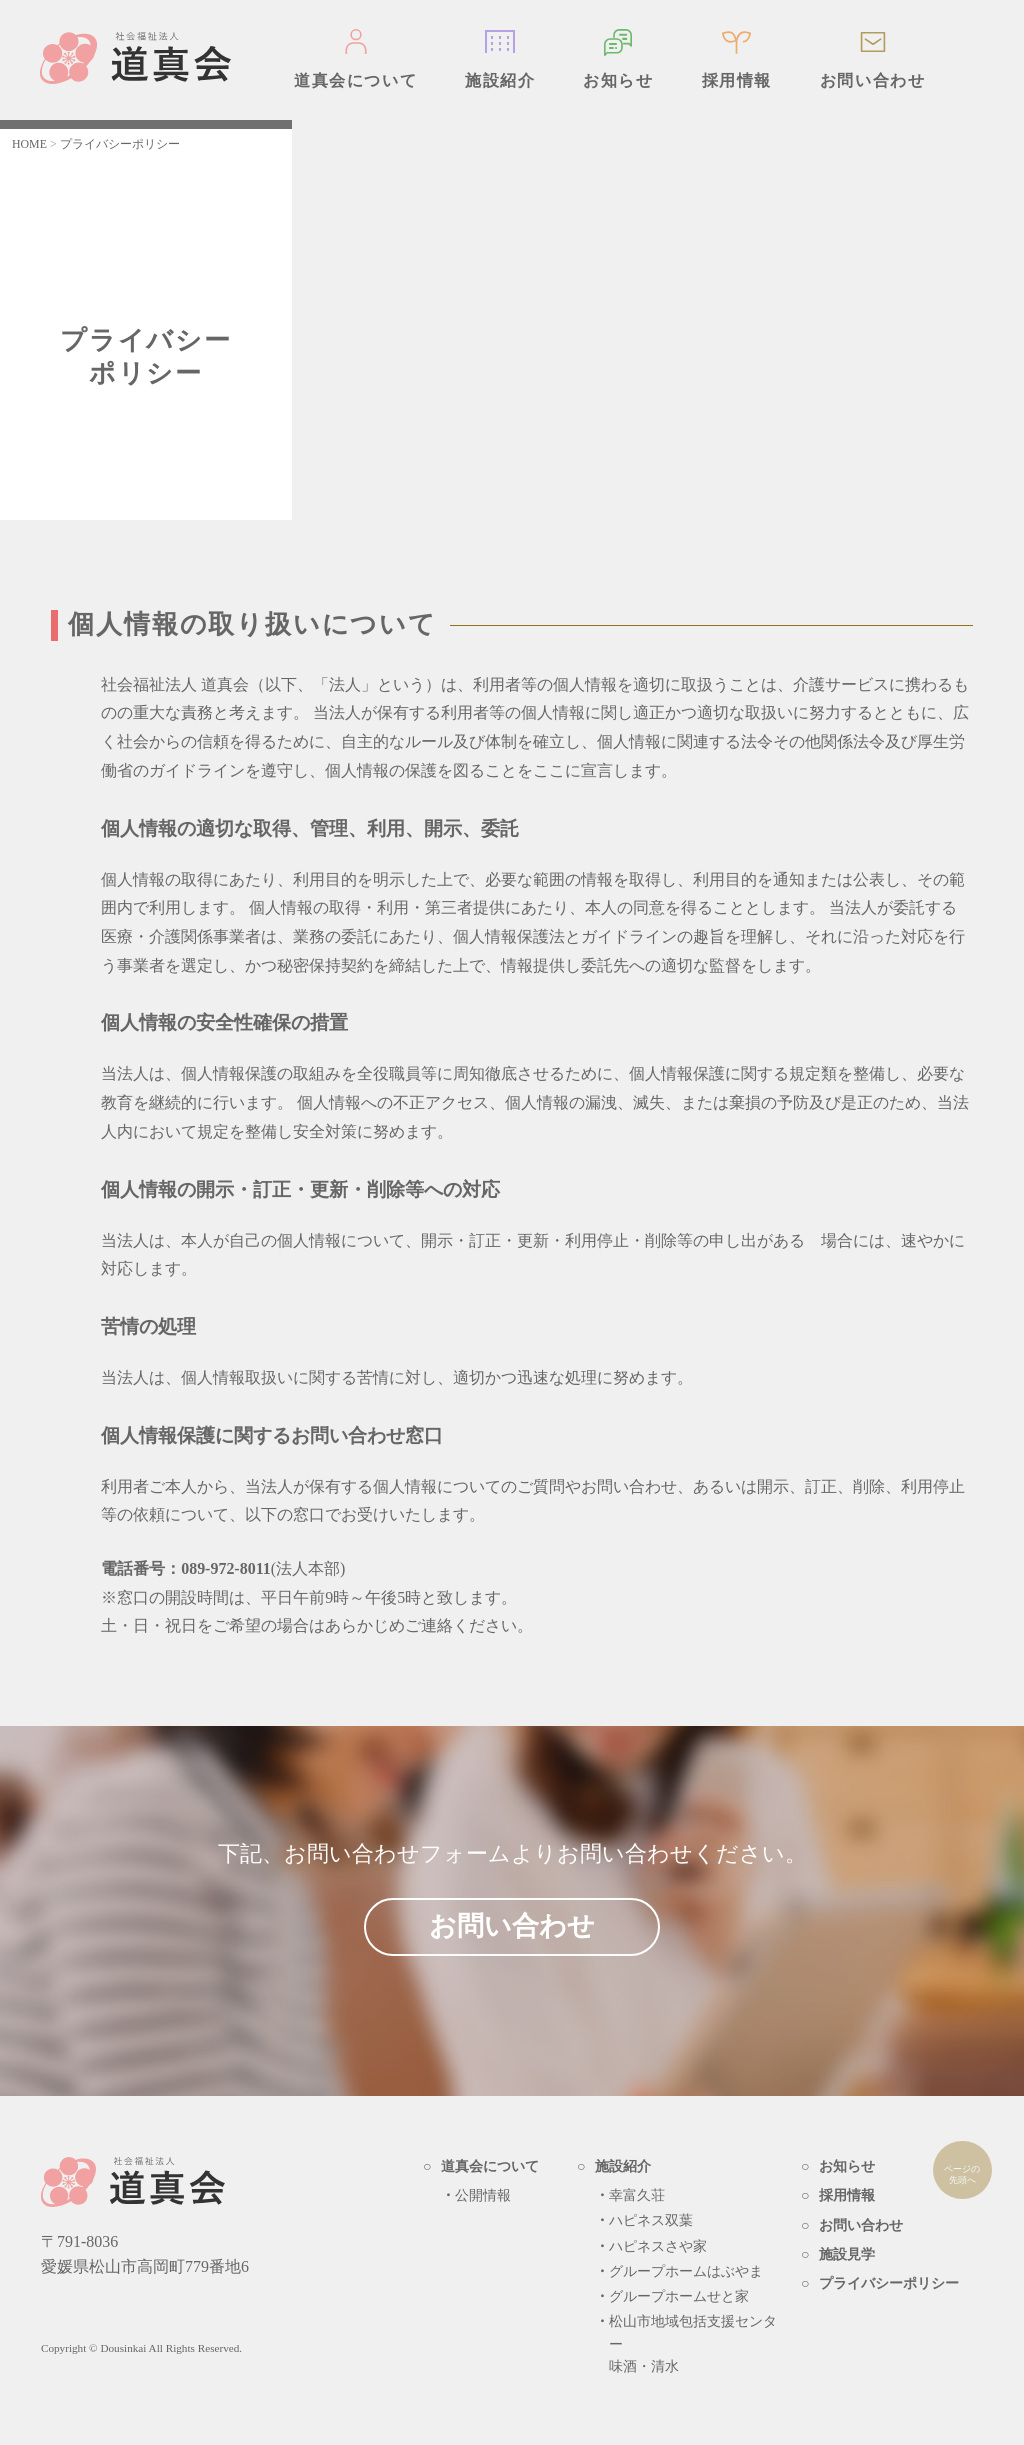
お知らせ (618, 80)
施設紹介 (500, 80)
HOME (29, 144)
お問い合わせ (873, 80)
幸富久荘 (637, 2195)
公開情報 (483, 2195)
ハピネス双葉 (651, 2220)
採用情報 (737, 80)
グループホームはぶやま (686, 2271)
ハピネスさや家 (658, 2246)
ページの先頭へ (963, 2176)
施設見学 (847, 2254)
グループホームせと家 (679, 2296)
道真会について (355, 80)
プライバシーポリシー (889, 2283)
